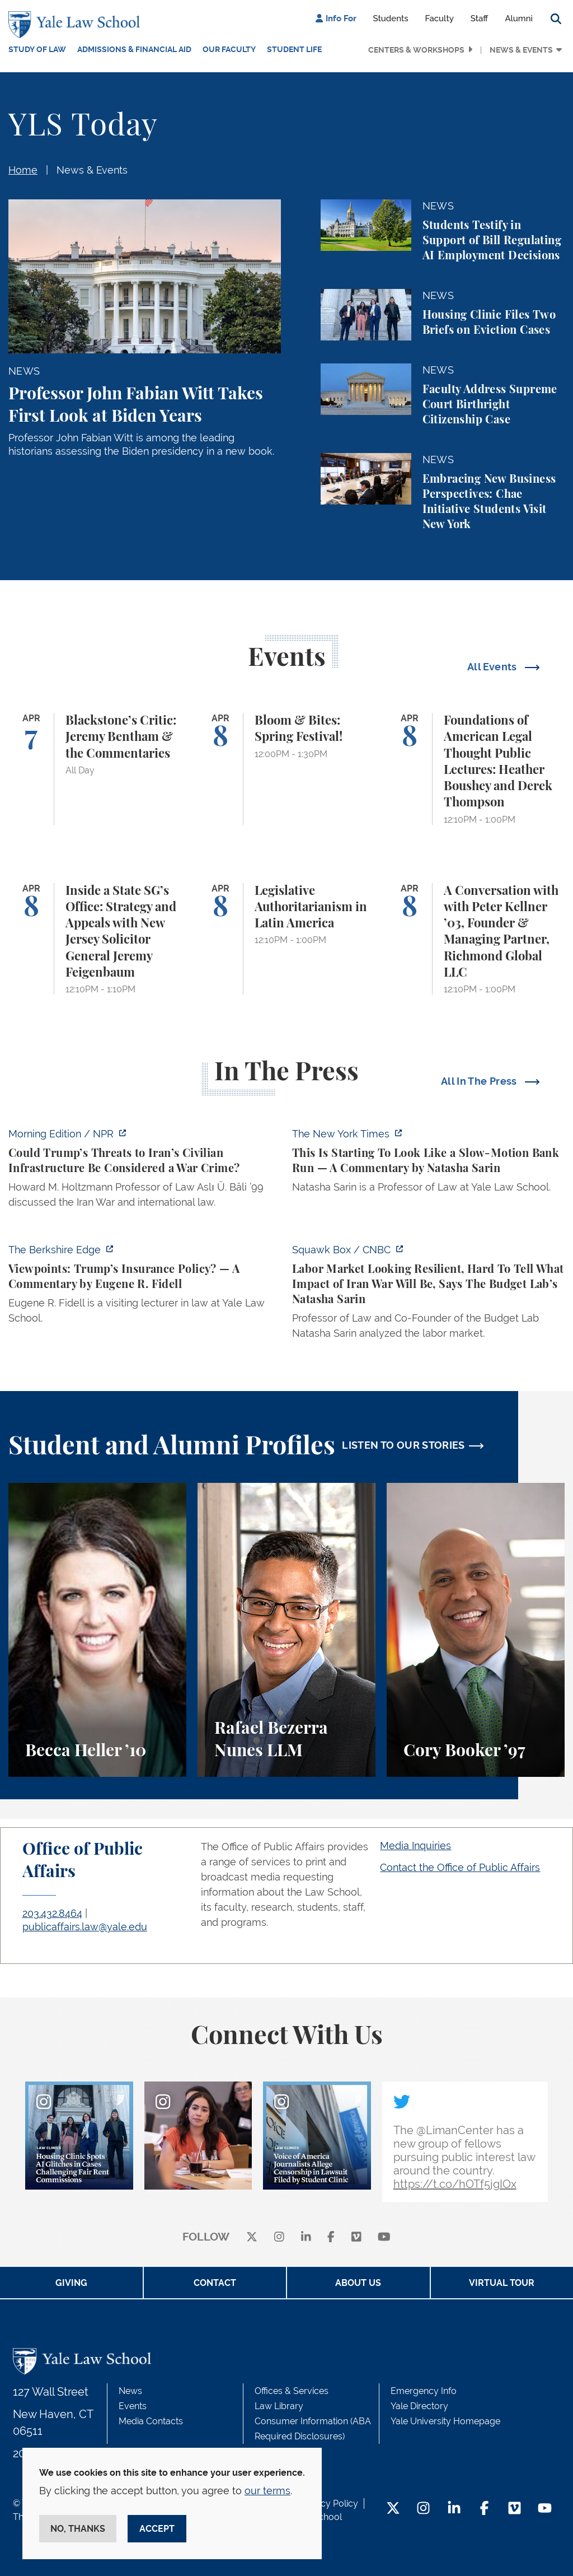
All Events (493, 667)
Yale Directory (419, 2406)
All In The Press (480, 1081)
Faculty (439, 18)
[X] (251, 2237)
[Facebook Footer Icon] (484, 2509)
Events (133, 2406)
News (130, 2391)
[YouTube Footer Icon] (545, 2509)
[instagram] (279, 2237)
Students (390, 18)
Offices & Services (291, 2391)
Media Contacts (151, 2421)
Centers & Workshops (416, 49)
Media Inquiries (415, 1845)
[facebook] (331, 2237)
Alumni (519, 18)
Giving (71, 2283)
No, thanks (77, 2528)
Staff (480, 18)
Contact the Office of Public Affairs (460, 1867)
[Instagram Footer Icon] (423, 2509)
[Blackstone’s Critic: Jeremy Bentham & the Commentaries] (97, 769)
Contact (215, 2283)
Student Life (294, 49)
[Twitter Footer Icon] (393, 2509)
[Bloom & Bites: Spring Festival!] (286, 769)
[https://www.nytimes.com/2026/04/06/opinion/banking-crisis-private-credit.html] (428, 1163)
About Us (358, 2283)
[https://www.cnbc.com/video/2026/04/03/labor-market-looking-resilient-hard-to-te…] (428, 1294)
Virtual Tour (501, 2283)
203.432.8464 (52, 1913)
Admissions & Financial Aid (134, 49)
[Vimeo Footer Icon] (515, 2509)
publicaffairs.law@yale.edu (84, 1927)
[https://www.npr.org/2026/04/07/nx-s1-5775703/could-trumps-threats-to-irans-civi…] (144, 1171)
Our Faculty (229, 49)
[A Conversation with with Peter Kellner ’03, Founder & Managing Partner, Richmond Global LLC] (475, 939)
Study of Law (37, 49)
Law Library (279, 2406)
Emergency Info (424, 2391)
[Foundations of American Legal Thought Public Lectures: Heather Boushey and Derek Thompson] (475, 769)
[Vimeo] (356, 2237)
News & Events (521, 49)
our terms (267, 2490)
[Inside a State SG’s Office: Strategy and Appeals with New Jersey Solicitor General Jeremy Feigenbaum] (97, 939)
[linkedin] (306, 2237)
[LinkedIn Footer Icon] (454, 2509)
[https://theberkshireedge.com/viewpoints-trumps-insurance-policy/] (144, 1287)
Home (22, 170)
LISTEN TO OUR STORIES (403, 1445)
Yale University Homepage (445, 2421)
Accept (157, 2528)
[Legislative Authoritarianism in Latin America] (286, 939)
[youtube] (384, 2237)
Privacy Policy (329, 2503)
